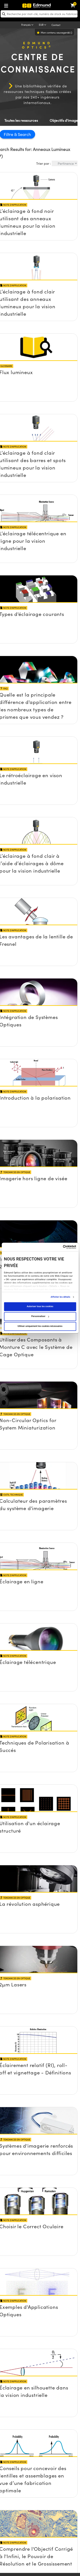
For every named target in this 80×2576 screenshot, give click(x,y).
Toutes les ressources (21, 120)
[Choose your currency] (43, 25)
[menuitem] (20, 4)
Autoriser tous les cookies (40, 1306)
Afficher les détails (60, 1297)
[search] (39, 13)
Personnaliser (40, 1316)
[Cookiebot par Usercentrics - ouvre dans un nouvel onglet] (58, 1247)
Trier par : (43, 163)
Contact (55, 25)
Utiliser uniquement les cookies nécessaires (40, 1326)
